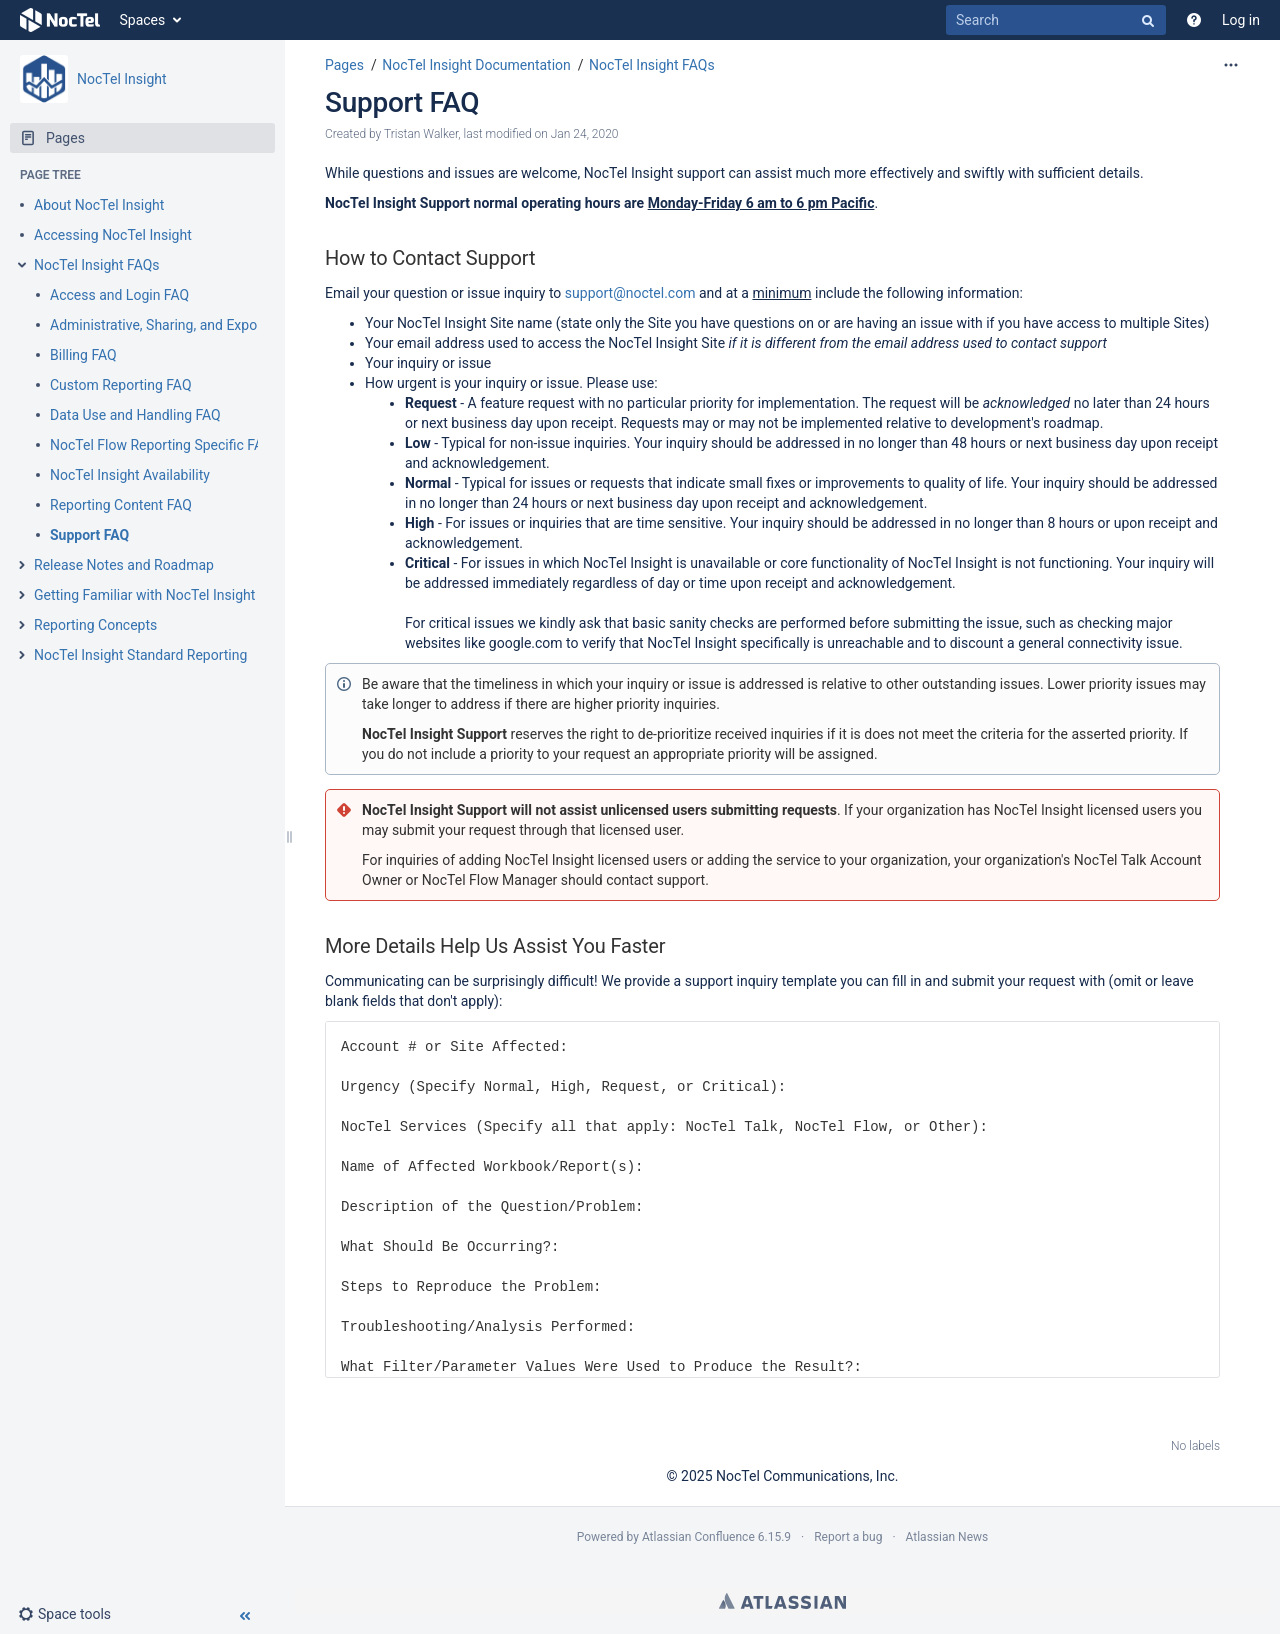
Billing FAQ (83, 355)
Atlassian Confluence (698, 1537)
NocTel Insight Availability (130, 475)
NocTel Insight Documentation (476, 65)
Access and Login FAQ (119, 295)
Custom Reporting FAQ (121, 385)
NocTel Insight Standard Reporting (140, 655)
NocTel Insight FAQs (97, 265)
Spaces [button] (143, 20)
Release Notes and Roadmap (124, 565)
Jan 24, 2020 (585, 134)
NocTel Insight (122, 79)
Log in (1241, 20)
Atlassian (782, 1601)
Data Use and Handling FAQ (135, 415)
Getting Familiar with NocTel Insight (144, 595)
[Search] (1056, 20)
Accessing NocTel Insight (113, 235)
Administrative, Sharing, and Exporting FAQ (182, 325)
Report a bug (848, 1537)
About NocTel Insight (99, 205)
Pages (344, 65)
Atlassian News (947, 1537)
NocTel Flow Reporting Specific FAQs (165, 445)
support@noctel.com (630, 293)
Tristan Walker (421, 134)
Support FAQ (89, 535)
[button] (64, 1614)
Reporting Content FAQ (121, 505)
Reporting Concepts (95, 625)
